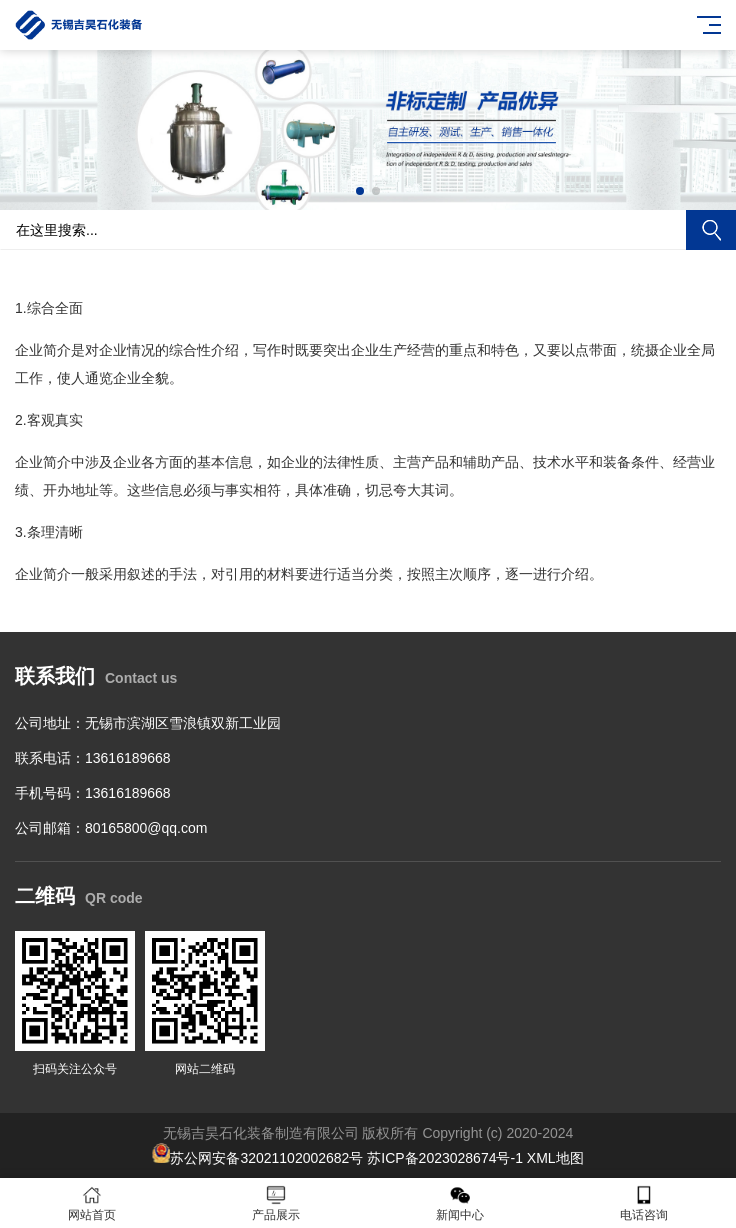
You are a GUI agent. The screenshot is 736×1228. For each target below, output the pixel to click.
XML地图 (555, 1158)
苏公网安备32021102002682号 (266, 1158)
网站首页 (92, 1203)
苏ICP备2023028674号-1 (445, 1158)
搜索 (711, 230)
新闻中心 (460, 1203)
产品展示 (276, 1203)
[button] (360, 191)
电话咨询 (644, 1203)
